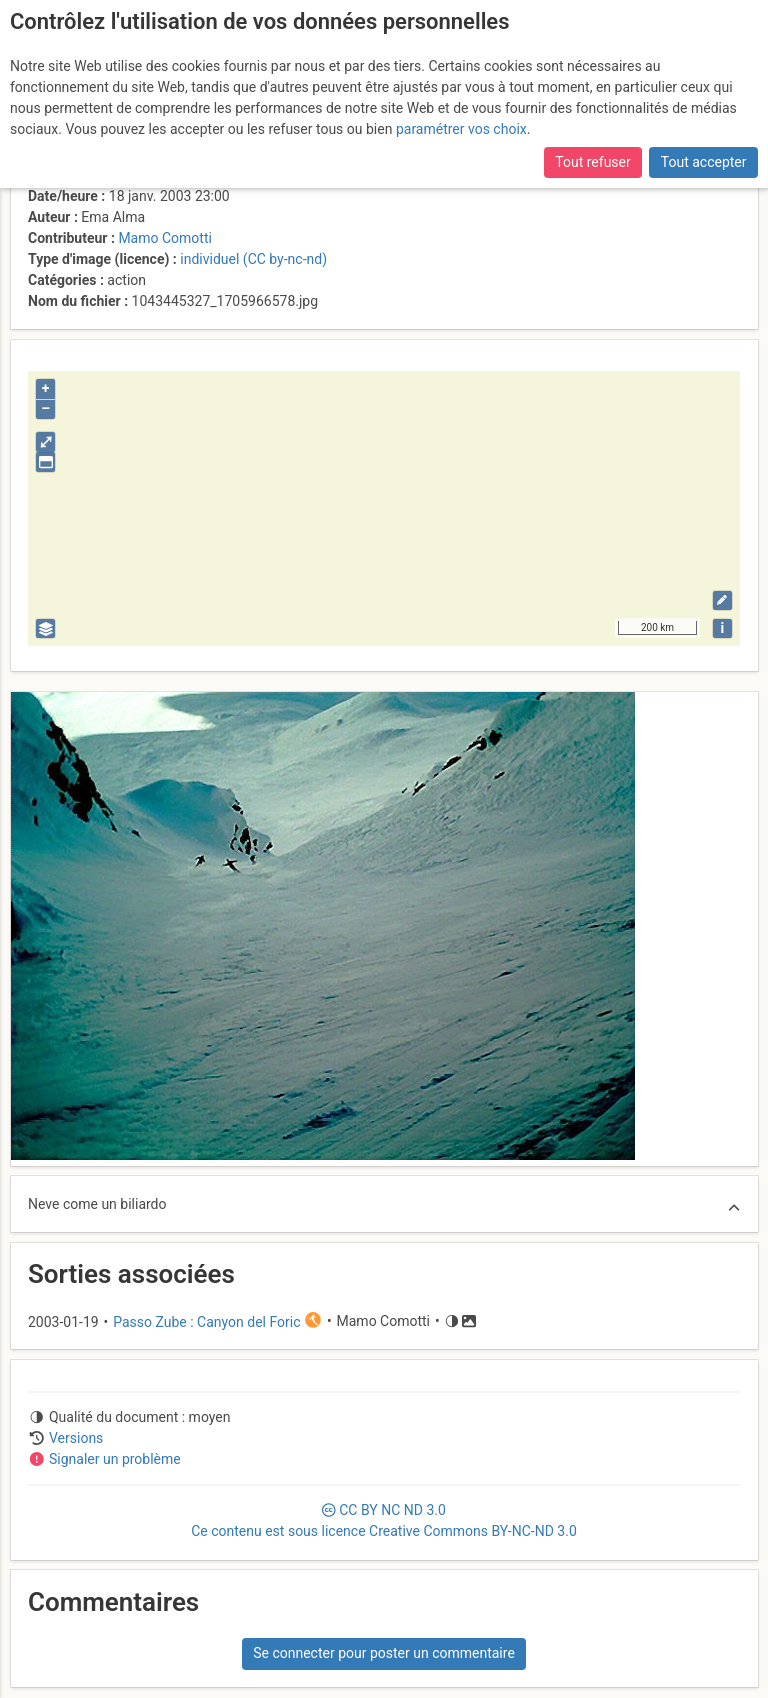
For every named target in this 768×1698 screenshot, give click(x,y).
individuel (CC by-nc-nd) (253, 259)
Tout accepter (704, 162)
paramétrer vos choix (461, 129)
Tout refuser (592, 162)
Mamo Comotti (165, 238)
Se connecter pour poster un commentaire (384, 1653)
